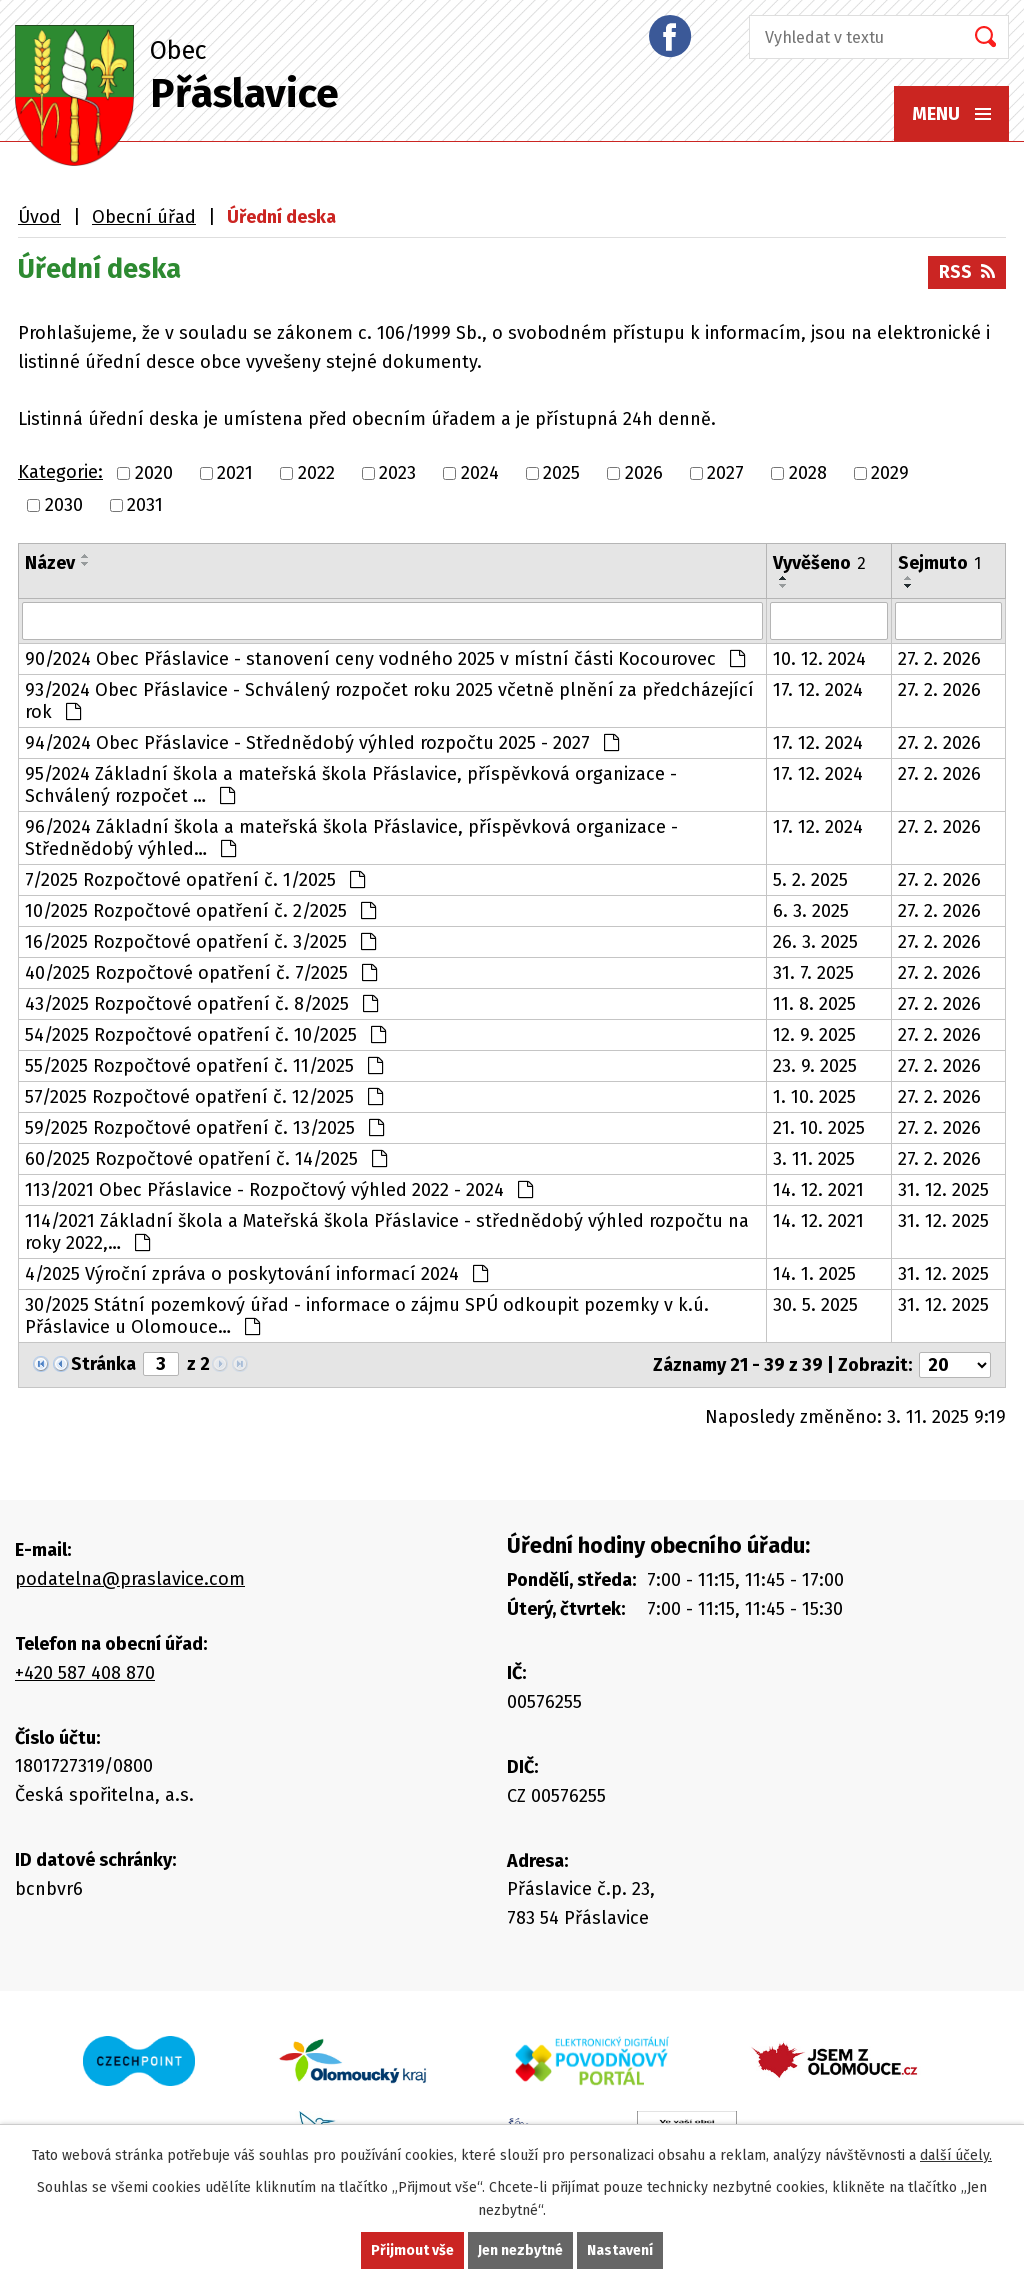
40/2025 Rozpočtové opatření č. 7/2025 (201, 973)
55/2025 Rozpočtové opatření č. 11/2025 (204, 1066)
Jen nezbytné (520, 2250)
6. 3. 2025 (811, 911)
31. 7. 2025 (813, 973)
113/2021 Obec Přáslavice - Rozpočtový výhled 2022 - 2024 (279, 1190)
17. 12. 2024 (818, 690)
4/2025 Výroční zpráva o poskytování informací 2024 (256, 1274)
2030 (64, 505)
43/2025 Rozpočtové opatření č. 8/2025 (201, 1004)
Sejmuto (939, 563)
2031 (145, 505)
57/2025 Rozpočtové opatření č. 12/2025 (204, 1097)
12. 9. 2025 (814, 1035)
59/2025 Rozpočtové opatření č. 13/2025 (204, 1128)
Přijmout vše (412, 2250)
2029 (890, 473)
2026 (644, 473)
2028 (808, 473)
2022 (316, 473)
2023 (397, 473)
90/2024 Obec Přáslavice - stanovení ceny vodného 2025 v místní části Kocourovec (385, 659)
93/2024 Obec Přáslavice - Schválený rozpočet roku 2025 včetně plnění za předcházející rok (389, 701)
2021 (235, 473)
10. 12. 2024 (819, 659)
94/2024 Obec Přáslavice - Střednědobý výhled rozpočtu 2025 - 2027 (322, 743)
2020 (154, 473)
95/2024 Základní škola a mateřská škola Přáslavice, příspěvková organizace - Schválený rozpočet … (351, 785)
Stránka (103, 1364)
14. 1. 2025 (814, 1274)
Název (50, 563)
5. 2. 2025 (810, 880)
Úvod (39, 217)
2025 (561, 473)
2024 (480, 473)
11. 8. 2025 (814, 1004)
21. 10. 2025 (819, 1128)
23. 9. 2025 (815, 1066)
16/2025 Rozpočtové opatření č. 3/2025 (200, 942)
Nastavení (620, 2250)
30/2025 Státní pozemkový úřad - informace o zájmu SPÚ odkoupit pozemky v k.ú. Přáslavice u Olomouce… (367, 1316)
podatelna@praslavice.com (130, 1579)
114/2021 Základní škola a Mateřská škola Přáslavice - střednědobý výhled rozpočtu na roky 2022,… (387, 1232)
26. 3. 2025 (815, 942)
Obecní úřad (144, 217)
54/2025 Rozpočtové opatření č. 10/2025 (205, 1035)
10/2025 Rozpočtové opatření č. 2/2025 (200, 911)
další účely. (956, 2155)
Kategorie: (60, 472)
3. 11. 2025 (814, 1159)
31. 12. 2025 (943, 1190)
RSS (967, 272)
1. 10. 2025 (814, 1097)
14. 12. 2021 (818, 1190)
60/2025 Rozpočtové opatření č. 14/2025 (206, 1159)
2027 (725, 473)
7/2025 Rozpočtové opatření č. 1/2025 (195, 880)
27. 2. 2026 (939, 659)
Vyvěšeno (819, 563)
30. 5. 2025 (815, 1305)
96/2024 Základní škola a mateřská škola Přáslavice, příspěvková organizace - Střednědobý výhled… (351, 838)
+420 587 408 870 (85, 1673)
